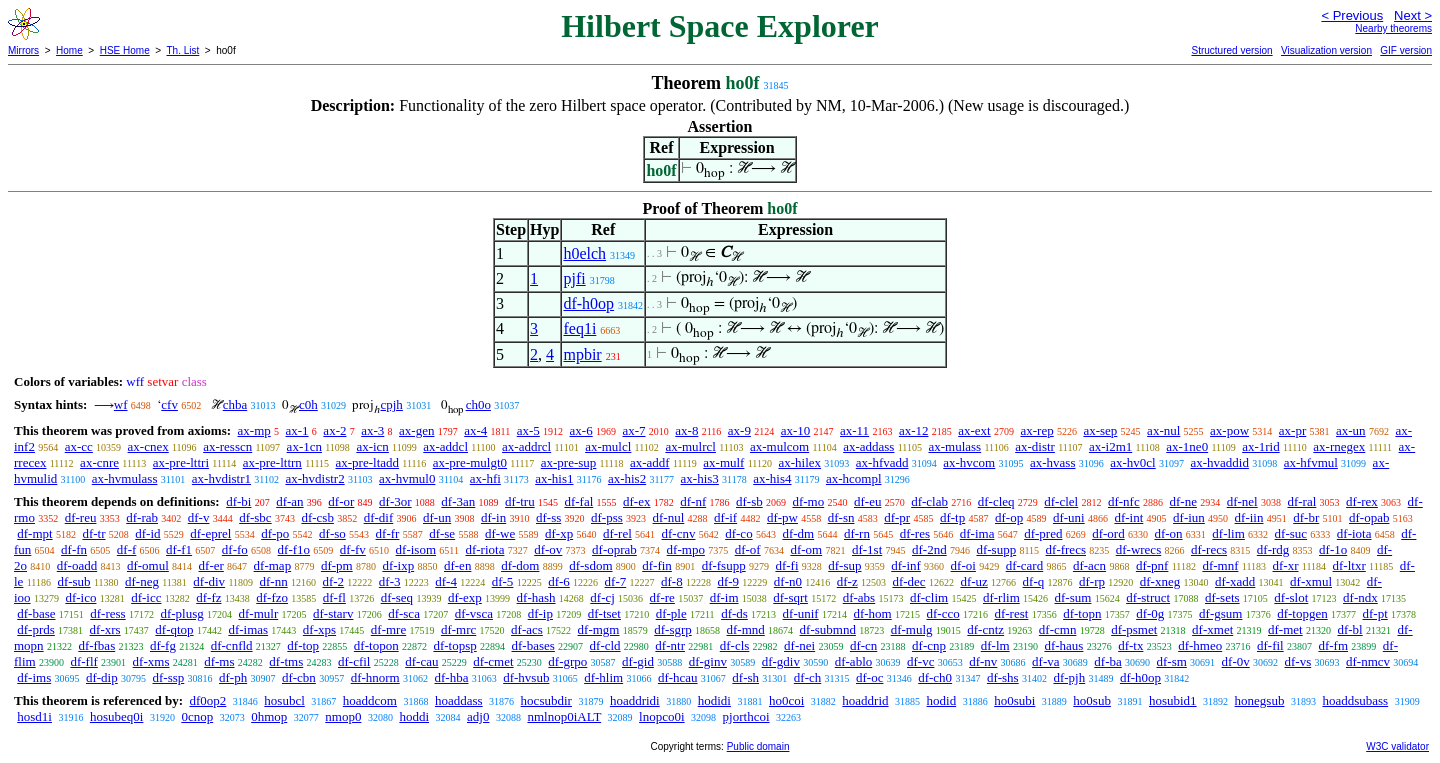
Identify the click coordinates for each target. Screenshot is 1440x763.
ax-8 (686, 430)
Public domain (758, 746)
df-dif (379, 517)
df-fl (334, 597)
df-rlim (1001, 597)
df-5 (503, 581)
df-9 (728, 581)
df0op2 (207, 700)
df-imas (248, 629)
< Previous (1352, 15)
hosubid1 (1173, 700)
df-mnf (1220, 565)
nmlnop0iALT (564, 716)
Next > (1413, 15)
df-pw (782, 517)
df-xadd (1235, 581)
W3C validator (1397, 746)
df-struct (1148, 597)
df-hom (872, 613)
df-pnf (1152, 565)
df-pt (1374, 613)
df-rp (1092, 581)
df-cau (421, 661)
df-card (1025, 565)
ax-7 (633, 430)
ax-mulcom (779, 446)
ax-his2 (627, 478)
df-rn (857, 533)
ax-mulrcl (690, 446)
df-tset (604, 613)
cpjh (391, 404)
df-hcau (678, 677)
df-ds (734, 613)
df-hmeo (1200, 645)
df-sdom (590, 565)
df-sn (841, 517)
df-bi (238, 501)
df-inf (906, 565)
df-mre (388, 629)
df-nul (669, 517)
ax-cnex (148, 446)
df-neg (142, 581)
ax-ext (974, 430)
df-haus (1063, 645)
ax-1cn (304, 446)
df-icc (146, 597)
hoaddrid (865, 700)
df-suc (1291, 533)
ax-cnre (99, 462)
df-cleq (996, 501)
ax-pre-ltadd (368, 462)
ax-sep (1100, 430)
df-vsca (474, 613)
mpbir (582, 354)
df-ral (1301, 501)
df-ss (548, 517)
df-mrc (458, 629)
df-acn (1089, 565)
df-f (127, 549)
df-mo (808, 501)
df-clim (929, 597)
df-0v (1236, 661)
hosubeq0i (116, 716)
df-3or (395, 501)
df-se (442, 533)
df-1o (1333, 549)
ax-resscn (227, 446)
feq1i (579, 328)
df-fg (163, 645)
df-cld (605, 645)
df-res (915, 533)
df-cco (942, 613)
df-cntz (985, 629)
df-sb (749, 501)
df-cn (863, 645)
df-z (847, 581)
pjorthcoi (746, 716)
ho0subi (1014, 700)
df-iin (1249, 517)
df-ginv (708, 661)
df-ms (219, 661)
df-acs (527, 629)
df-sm (1171, 661)
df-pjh (1069, 677)
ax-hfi (485, 478)
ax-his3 (700, 478)
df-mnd (746, 629)
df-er (211, 565)
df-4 (446, 581)
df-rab (142, 517)
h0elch (584, 253)
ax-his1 (554, 478)
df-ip (540, 613)
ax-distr (1035, 446)
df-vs (1298, 661)
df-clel (1061, 501)
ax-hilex (799, 462)
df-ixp (398, 565)
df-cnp (929, 645)
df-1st (867, 549)
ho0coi (786, 700)
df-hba (451, 677)
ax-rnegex (1339, 446)
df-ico (80, 597)
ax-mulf (723, 462)
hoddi (414, 716)
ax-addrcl (526, 446)
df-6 (559, 581)
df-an (289, 501)
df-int (1128, 517)
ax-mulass (954, 446)
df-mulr (259, 613)
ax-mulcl (608, 446)
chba (235, 404)
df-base (36, 613)
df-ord (1108, 533)
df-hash (536, 597)
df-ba (1107, 661)
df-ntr (670, 645)
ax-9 (739, 430)
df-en (457, 565)
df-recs (1209, 549)
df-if (725, 517)
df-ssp (168, 677)
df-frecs (1066, 549)
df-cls (735, 645)
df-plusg (181, 613)
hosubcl (284, 700)
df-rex (1362, 501)
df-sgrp (673, 629)
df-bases (532, 645)
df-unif (801, 613)
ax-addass (868, 446)
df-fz (208, 597)
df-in (493, 517)
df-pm (337, 565)
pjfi (574, 278)
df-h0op (588, 303)
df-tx (1130, 645)
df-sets (1222, 597)
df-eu (867, 501)
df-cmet (493, 661)
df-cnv (679, 533)
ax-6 (581, 430)
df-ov (548, 549)
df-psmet (1134, 629)
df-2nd (929, 549)
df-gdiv (781, 661)
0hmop (269, 716)
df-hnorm (375, 677)
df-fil (1270, 645)
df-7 (616, 581)
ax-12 (914, 430)
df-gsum (1220, 613)
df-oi (963, 565)
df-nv (983, 661)
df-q (1034, 581)
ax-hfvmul (1311, 462)
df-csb (317, 517)
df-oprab (614, 549)
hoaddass (459, 700)
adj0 (478, 716)
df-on (1168, 533)
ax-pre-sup (569, 462)
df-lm (995, 645)
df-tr (93, 533)
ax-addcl (445, 446)
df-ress (107, 613)
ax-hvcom (969, 462)
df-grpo (567, 661)
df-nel (1242, 501)
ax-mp (254, 430)
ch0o (478, 404)
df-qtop (174, 629)
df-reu (81, 517)
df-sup (844, 565)
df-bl (1349, 629)
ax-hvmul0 (407, 478)
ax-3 (372, 430)
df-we (500, 533)
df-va (1045, 661)
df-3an (458, 501)
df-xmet (1212, 629)
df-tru (520, 501)
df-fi (786, 565)
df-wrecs (1138, 549)
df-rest (1011, 613)
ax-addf (650, 462)
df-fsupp (724, 565)
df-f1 (179, 549)
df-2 (333, 581)
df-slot (1291, 597)
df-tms (286, 661)
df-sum (1073, 597)
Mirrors (23, 50)
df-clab (929, 501)
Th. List (183, 50)
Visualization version (1326, 50)
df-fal (578, 501)
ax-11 (854, 430)
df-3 (390, 581)
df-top (303, 645)
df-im (724, 597)
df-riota (484, 549)
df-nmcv (1368, 661)
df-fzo (272, 597)
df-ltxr (1349, 565)
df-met (1285, 629)
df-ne (1182, 501)
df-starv (333, 613)
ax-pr (1292, 430)
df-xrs (105, 629)
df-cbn (299, 677)
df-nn (274, 581)
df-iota (1354, 533)
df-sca (404, 613)
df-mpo (686, 549)
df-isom (416, 549)
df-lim (1228, 533)
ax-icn (372, 446)
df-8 (672, 581)
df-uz (973, 581)
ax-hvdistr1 (221, 478)
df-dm (798, 533)
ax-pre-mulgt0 (470, 462)
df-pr (897, 517)
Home (69, 50)
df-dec (908, 581)
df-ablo (854, 661)
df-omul (148, 565)
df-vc (920, 661)
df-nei (799, 645)
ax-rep (1036, 430)
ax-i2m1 (1110, 446)
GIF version (1406, 50)
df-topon (376, 645)
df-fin (657, 565)
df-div (209, 581)
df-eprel (210, 533)
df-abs (859, 597)
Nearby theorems (1393, 28)
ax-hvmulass (125, 478)
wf (121, 404)
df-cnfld (232, 645)
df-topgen (1302, 613)
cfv (169, 404)
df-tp (952, 517)
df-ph (233, 677)
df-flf (83, 661)
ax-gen (416, 430)
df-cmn (1058, 629)
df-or (341, 501)
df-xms (151, 661)
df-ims (34, 677)
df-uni (1069, 517)
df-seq (397, 597)
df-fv (353, 549)
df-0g (1150, 613)
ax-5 (528, 430)
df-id (147, 533)
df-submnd (828, 629)
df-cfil (354, 661)
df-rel (617, 533)
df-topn (1082, 613)
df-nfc (1124, 501)
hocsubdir (546, 700)
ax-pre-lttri (181, 462)
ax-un (1351, 430)
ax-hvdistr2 (314, 478)
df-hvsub (526, 677)
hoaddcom (370, 700)
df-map (273, 565)
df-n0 (788, 581)
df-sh (745, 677)
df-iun (1189, 517)
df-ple (671, 613)
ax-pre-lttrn (272, 462)
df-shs (1003, 677)
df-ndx (1360, 597)
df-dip (102, 677)
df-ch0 (935, 677)
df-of (748, 549)
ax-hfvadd (882, 462)
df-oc (869, 677)
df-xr (1286, 565)
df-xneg (1160, 581)
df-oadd (77, 565)
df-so (332, 533)
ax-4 (475, 430)
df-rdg (1273, 549)
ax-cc (79, 446)
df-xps (319, 629)
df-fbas (96, 645)
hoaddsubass (1355, 700)
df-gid (638, 661)
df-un (437, 517)
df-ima (977, 533)
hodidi (714, 700)
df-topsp (454, 645)
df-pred (1043, 533)
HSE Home (125, 50)
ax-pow (1229, 430)
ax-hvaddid (1219, 462)
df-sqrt (790, 597)
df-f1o (294, 549)
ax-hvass (1053, 462)
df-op (1009, 517)
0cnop (197, 716)
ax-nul (1163, 430)
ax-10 (796, 430)
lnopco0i (662, 716)
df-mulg (912, 629)
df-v (199, 517)
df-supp (996, 549)
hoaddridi (635, 700)
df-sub (73, 581)
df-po (275, 533)
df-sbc (255, 517)
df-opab (1369, 517)
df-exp (465, 597)
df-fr (388, 533)
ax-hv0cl (1132, 462)
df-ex (636, 501)
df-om (806, 549)
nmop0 (343, 716)
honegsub (1260, 700)
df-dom (520, 565)
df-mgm (599, 629)
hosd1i (34, 716)
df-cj (602, 597)
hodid (942, 700)
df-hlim (603, 677)
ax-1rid (1261, 446)
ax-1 (297, 430)
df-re (662, 597)
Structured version (1231, 50)
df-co (738, 533)
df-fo (235, 549)
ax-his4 (772, 478)
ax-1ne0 (1187, 446)
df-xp (559, 533)
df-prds (36, 629)
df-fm (1333, 645)
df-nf (693, 501)
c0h (308, 404)
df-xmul (1311, 581)
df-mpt (34, 533)
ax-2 (334, 430)
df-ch (807, 677)
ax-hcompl (854, 478)
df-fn (74, 549)
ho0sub (1092, 700)
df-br (1306, 517)
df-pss (607, 517)
